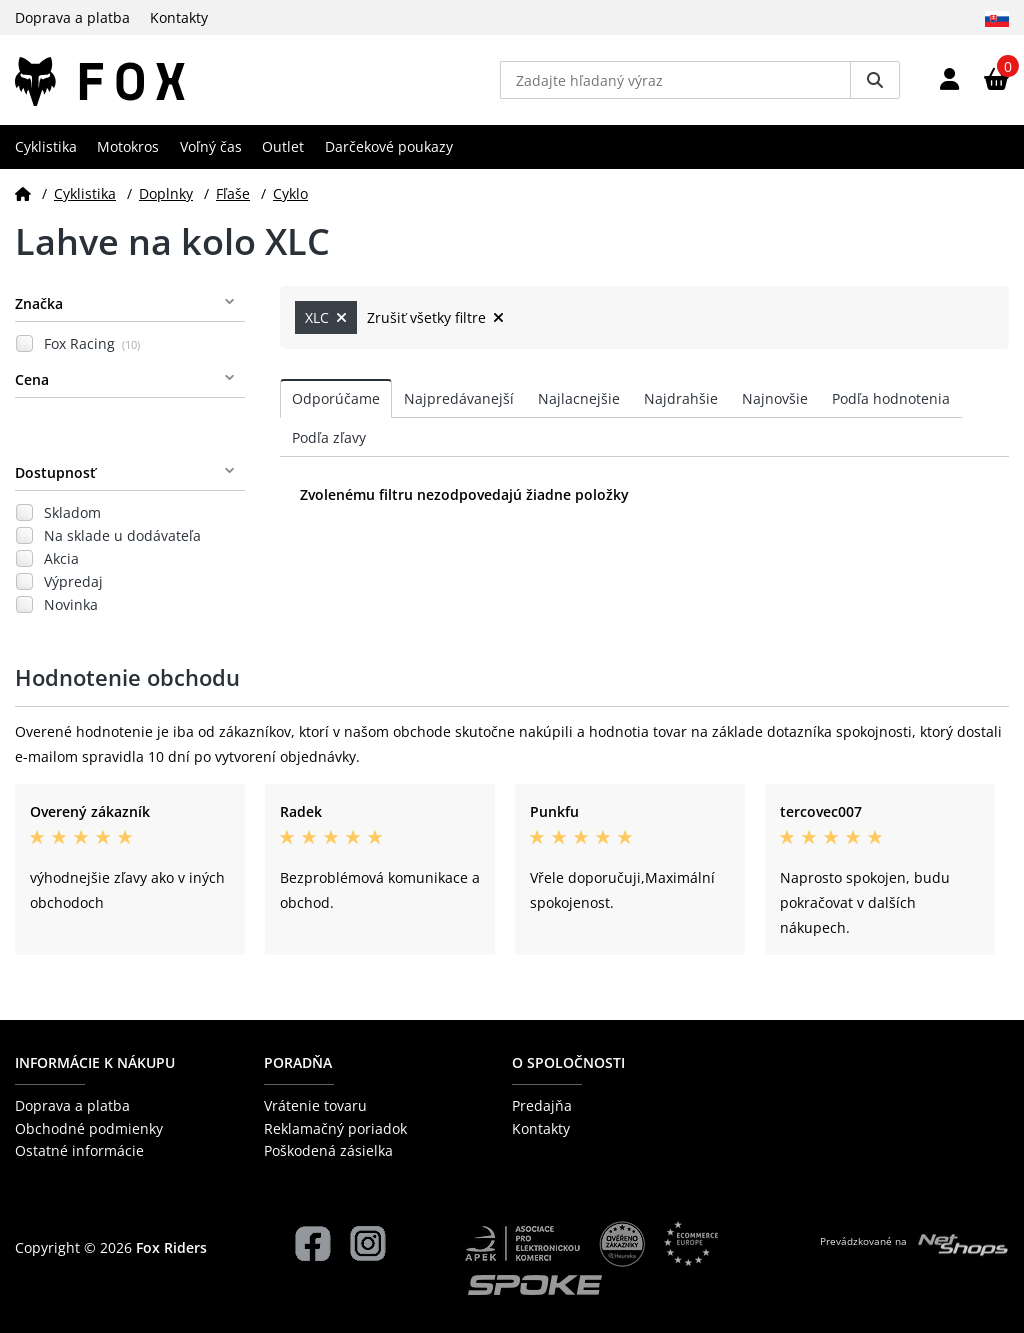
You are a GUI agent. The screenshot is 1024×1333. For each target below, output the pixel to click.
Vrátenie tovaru (315, 1105)
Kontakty (179, 17)
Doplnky (166, 193)
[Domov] (23, 193)
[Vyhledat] (875, 80)
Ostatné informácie (79, 1150)
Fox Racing (92, 343)
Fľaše (233, 193)
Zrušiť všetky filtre (435, 317)
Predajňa (542, 1105)
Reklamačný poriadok (335, 1128)
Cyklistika (46, 146)
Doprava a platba (72, 17)
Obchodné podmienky (89, 1128)
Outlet (283, 146)
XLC (326, 317)
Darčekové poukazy (389, 146)
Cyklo (290, 193)
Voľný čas (211, 146)
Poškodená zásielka (328, 1150)
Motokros (128, 146)
